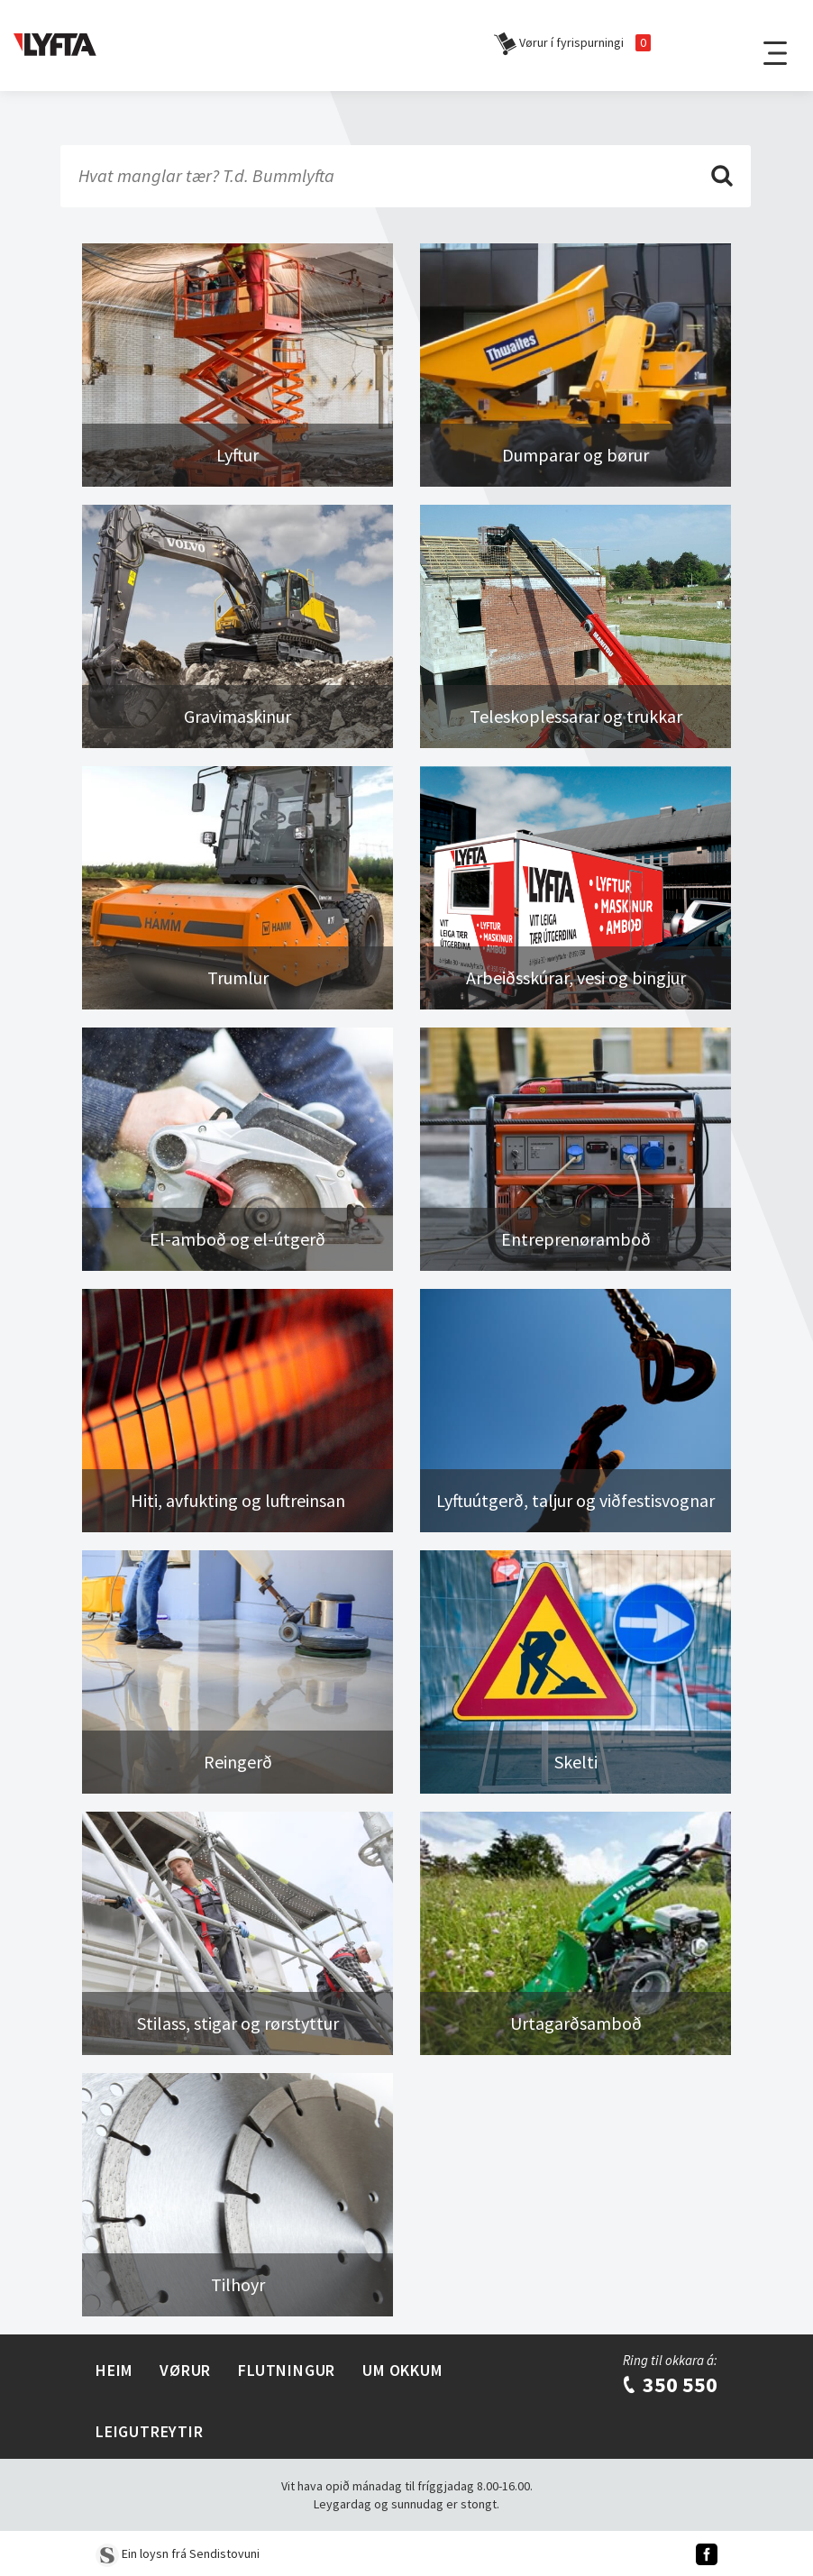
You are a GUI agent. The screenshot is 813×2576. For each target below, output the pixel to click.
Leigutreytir (150, 2431)
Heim (114, 2370)
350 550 (669, 2384)
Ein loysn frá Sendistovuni (178, 2553)
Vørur (185, 2370)
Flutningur (286, 2370)
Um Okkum (402, 2370)
